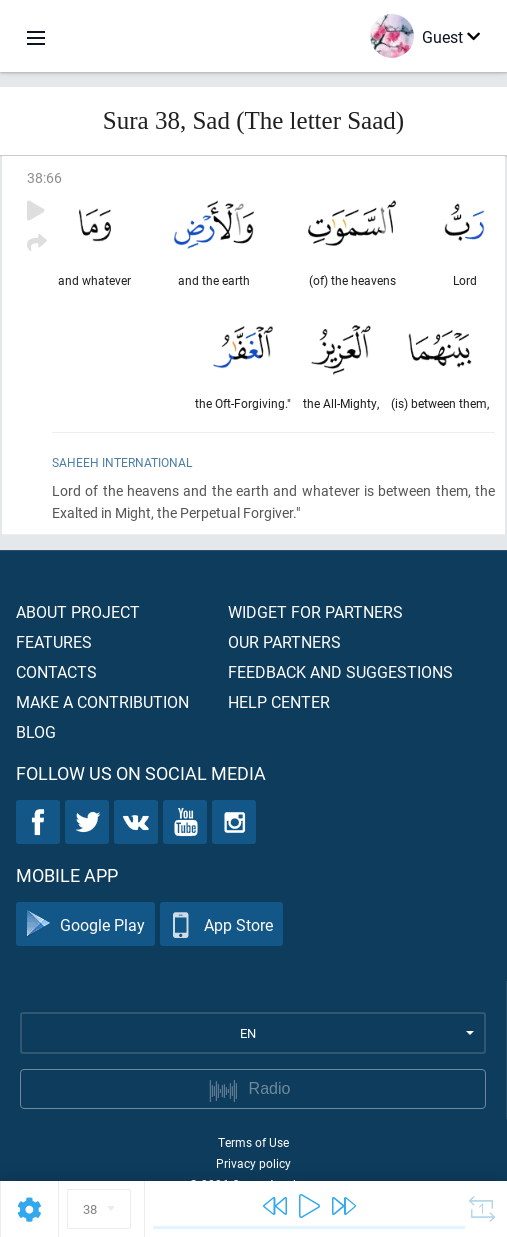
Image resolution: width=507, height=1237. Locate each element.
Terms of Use (253, 1142)
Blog (36, 731)
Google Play (85, 924)
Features (54, 641)
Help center (279, 701)
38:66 (44, 177)
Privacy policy (253, 1163)
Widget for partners (315, 611)
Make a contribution (102, 701)
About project (78, 611)
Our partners (284, 641)
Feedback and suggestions (340, 671)
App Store (221, 924)
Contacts (56, 671)
